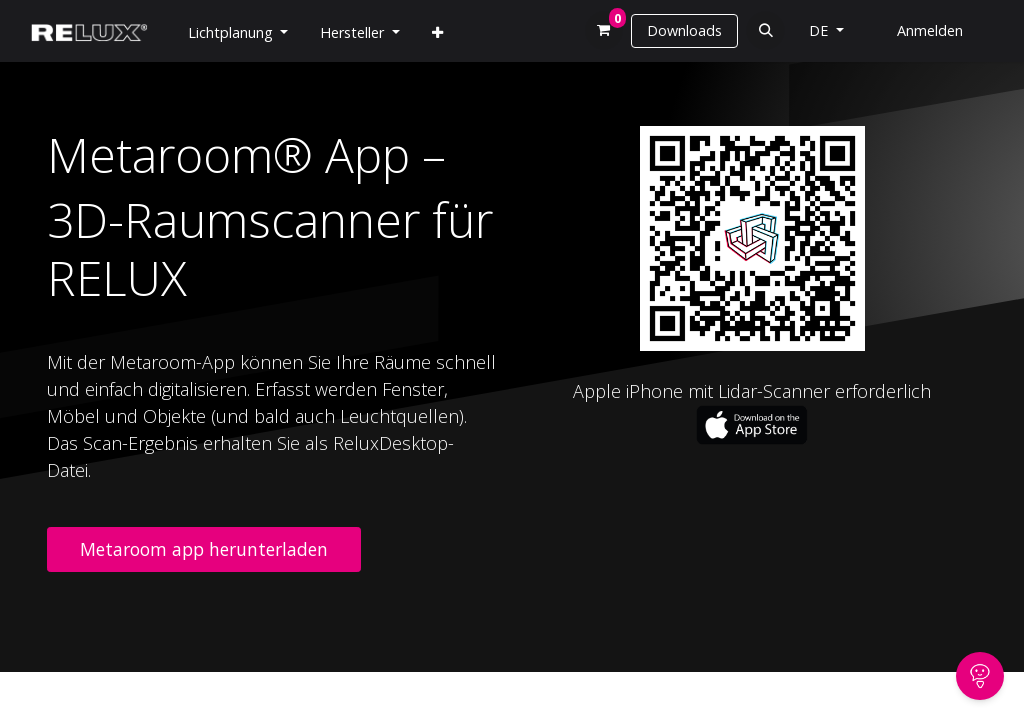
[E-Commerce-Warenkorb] (604, 30)
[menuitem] (437, 33)
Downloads (684, 30)
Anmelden (930, 30)
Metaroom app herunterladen (204, 549)
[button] (765, 30)
